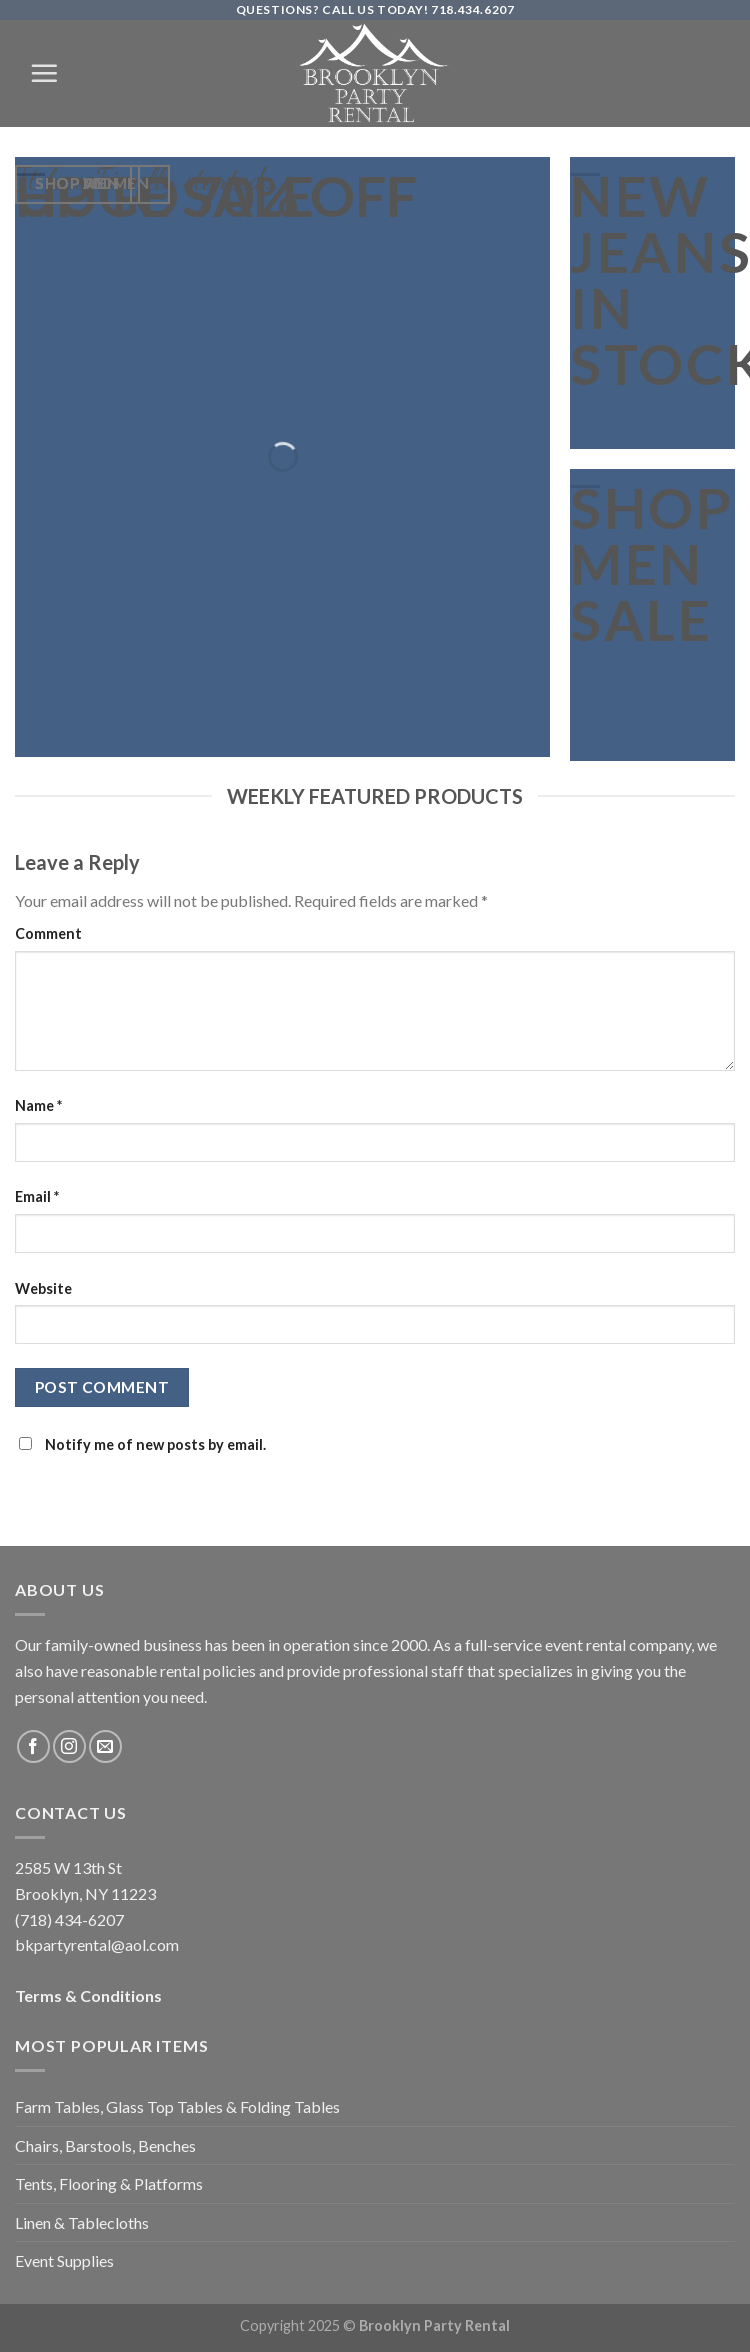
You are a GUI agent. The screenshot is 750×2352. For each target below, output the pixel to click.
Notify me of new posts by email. (155, 1444)
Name (38, 1105)
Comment (48, 933)
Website (43, 1288)
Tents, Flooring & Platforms (109, 2183)
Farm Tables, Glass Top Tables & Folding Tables (177, 2106)
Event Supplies (64, 2260)
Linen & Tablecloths (82, 2222)
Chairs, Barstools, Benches (105, 2145)
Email (37, 1196)
